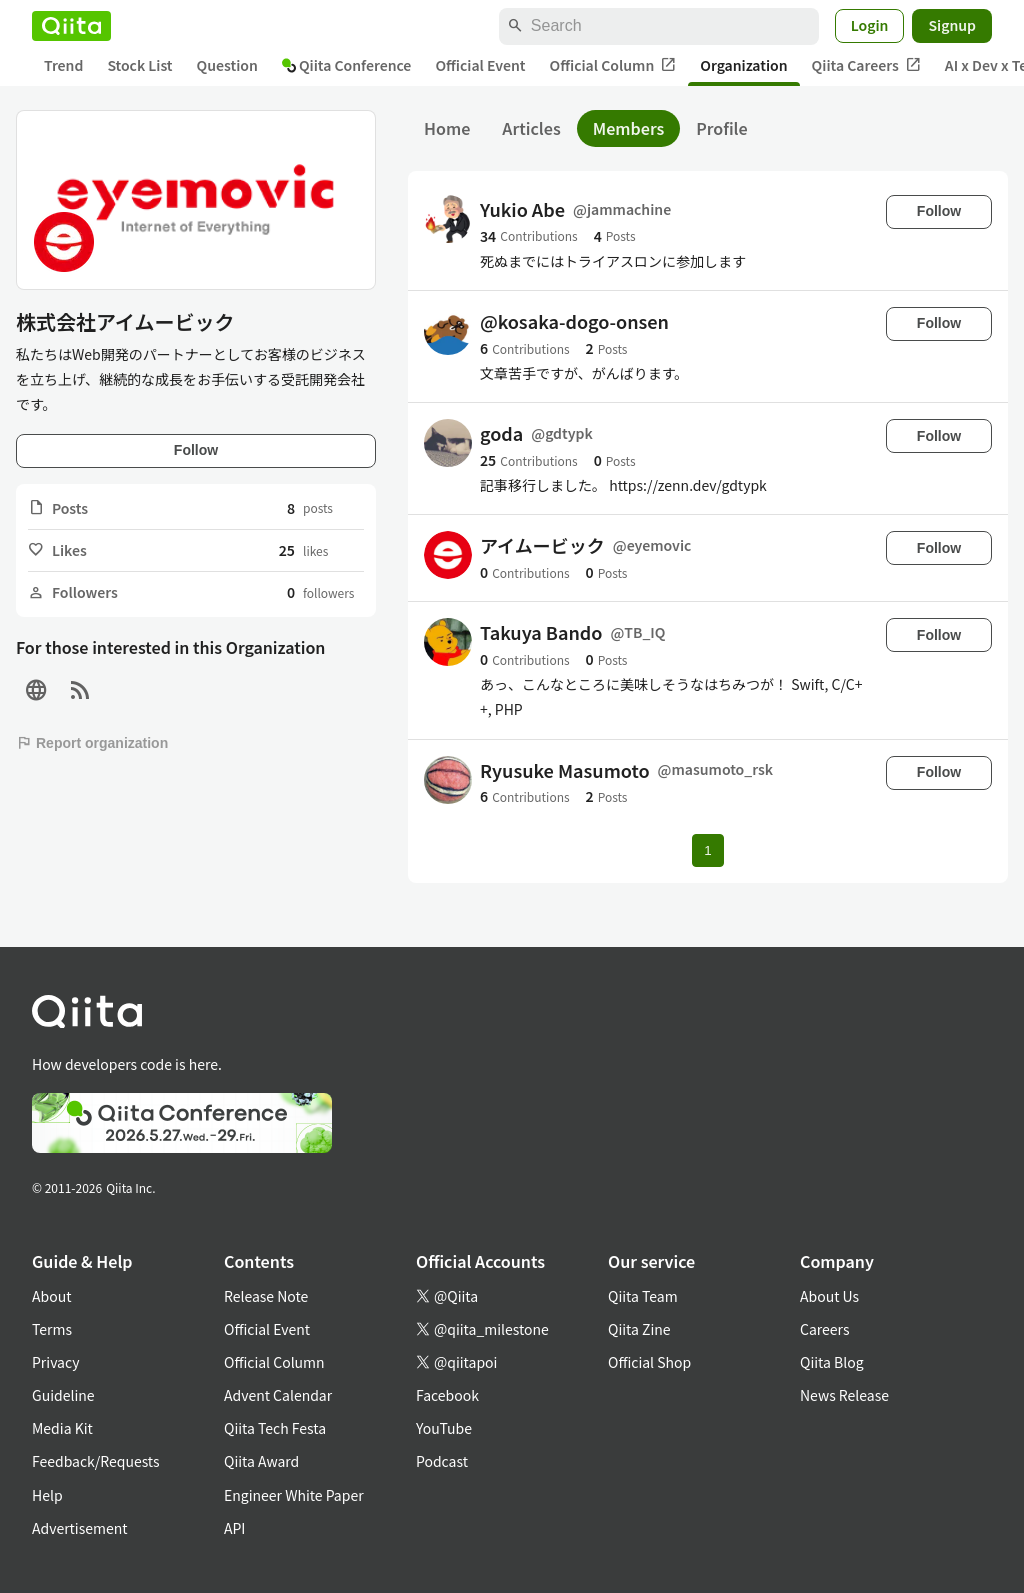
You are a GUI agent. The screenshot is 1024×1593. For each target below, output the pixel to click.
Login (870, 25)
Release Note (266, 1296)
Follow (196, 450)
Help (47, 1495)
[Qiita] (71, 26)
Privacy (55, 1362)
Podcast (442, 1461)
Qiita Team (643, 1296)
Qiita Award (261, 1461)
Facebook (447, 1395)
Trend (63, 65)
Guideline (63, 1395)
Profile (721, 128)
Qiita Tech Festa (275, 1428)
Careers (824, 1329)
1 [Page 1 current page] (707, 850)
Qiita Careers (866, 65)
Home (447, 128)
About (51, 1296)
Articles (531, 128)
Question (227, 65)
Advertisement (80, 1528)
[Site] (36, 690)
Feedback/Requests (96, 1461)
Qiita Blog (832, 1362)
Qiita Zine (639, 1329)
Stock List (139, 65)
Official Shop (649, 1362)
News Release (844, 1395)
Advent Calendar (278, 1395)
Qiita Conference (347, 65)
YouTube (444, 1428)
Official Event (480, 65)
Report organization (92, 743)
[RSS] (80, 690)
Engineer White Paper (294, 1495)
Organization (743, 65)
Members (629, 128)
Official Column (613, 65)
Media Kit (62, 1428)
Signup (952, 25)
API (234, 1528)
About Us (829, 1296)
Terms (52, 1329)
